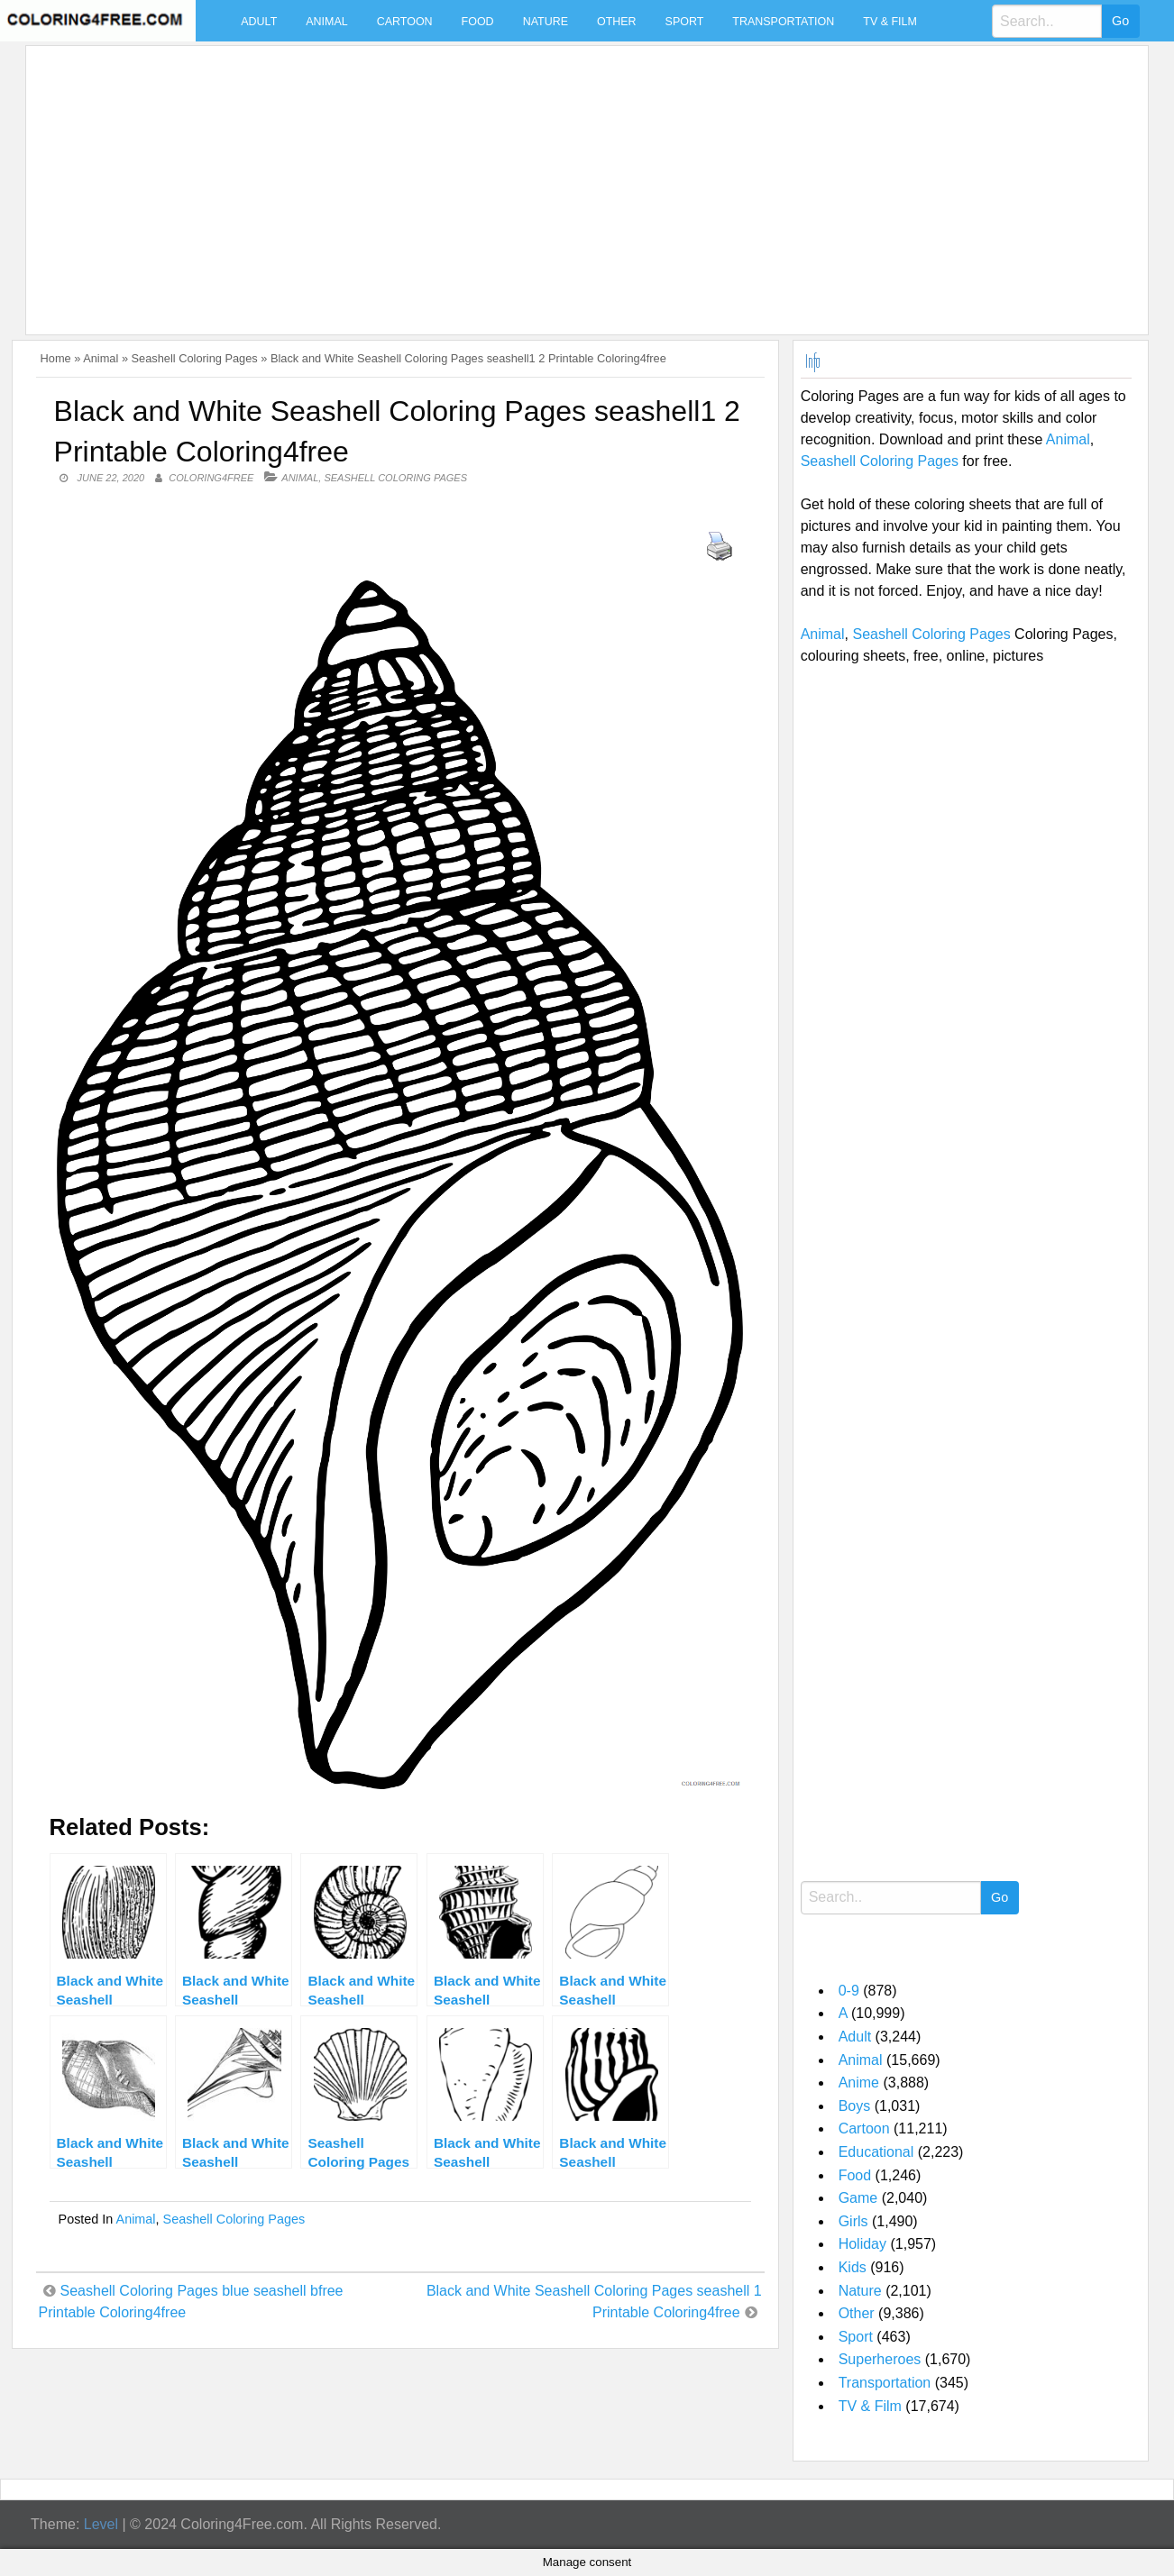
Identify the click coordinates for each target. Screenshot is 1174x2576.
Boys (855, 2106)
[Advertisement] (574, 179)
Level (101, 2524)
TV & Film (890, 21)
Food (478, 21)
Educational (876, 2152)
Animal (326, 21)
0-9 (849, 1990)
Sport (684, 21)
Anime (859, 2082)
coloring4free (211, 477)
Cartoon (405, 21)
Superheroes (880, 2359)
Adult (259, 21)
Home (56, 358)
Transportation (783, 21)
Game (858, 2198)
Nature (545, 21)
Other (617, 21)
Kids (853, 2267)
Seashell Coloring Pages (195, 358)
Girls (853, 2221)
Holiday (862, 2244)
